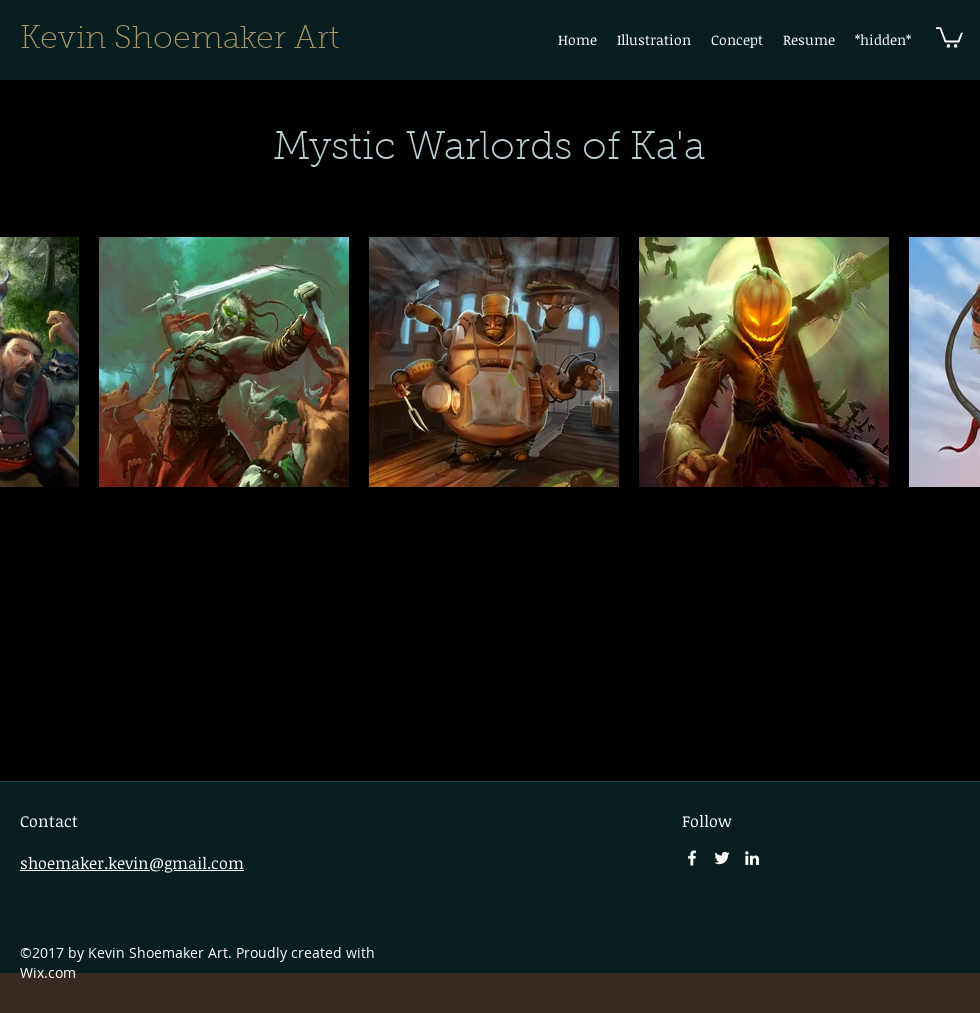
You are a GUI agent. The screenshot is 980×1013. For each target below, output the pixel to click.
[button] (654, 40)
